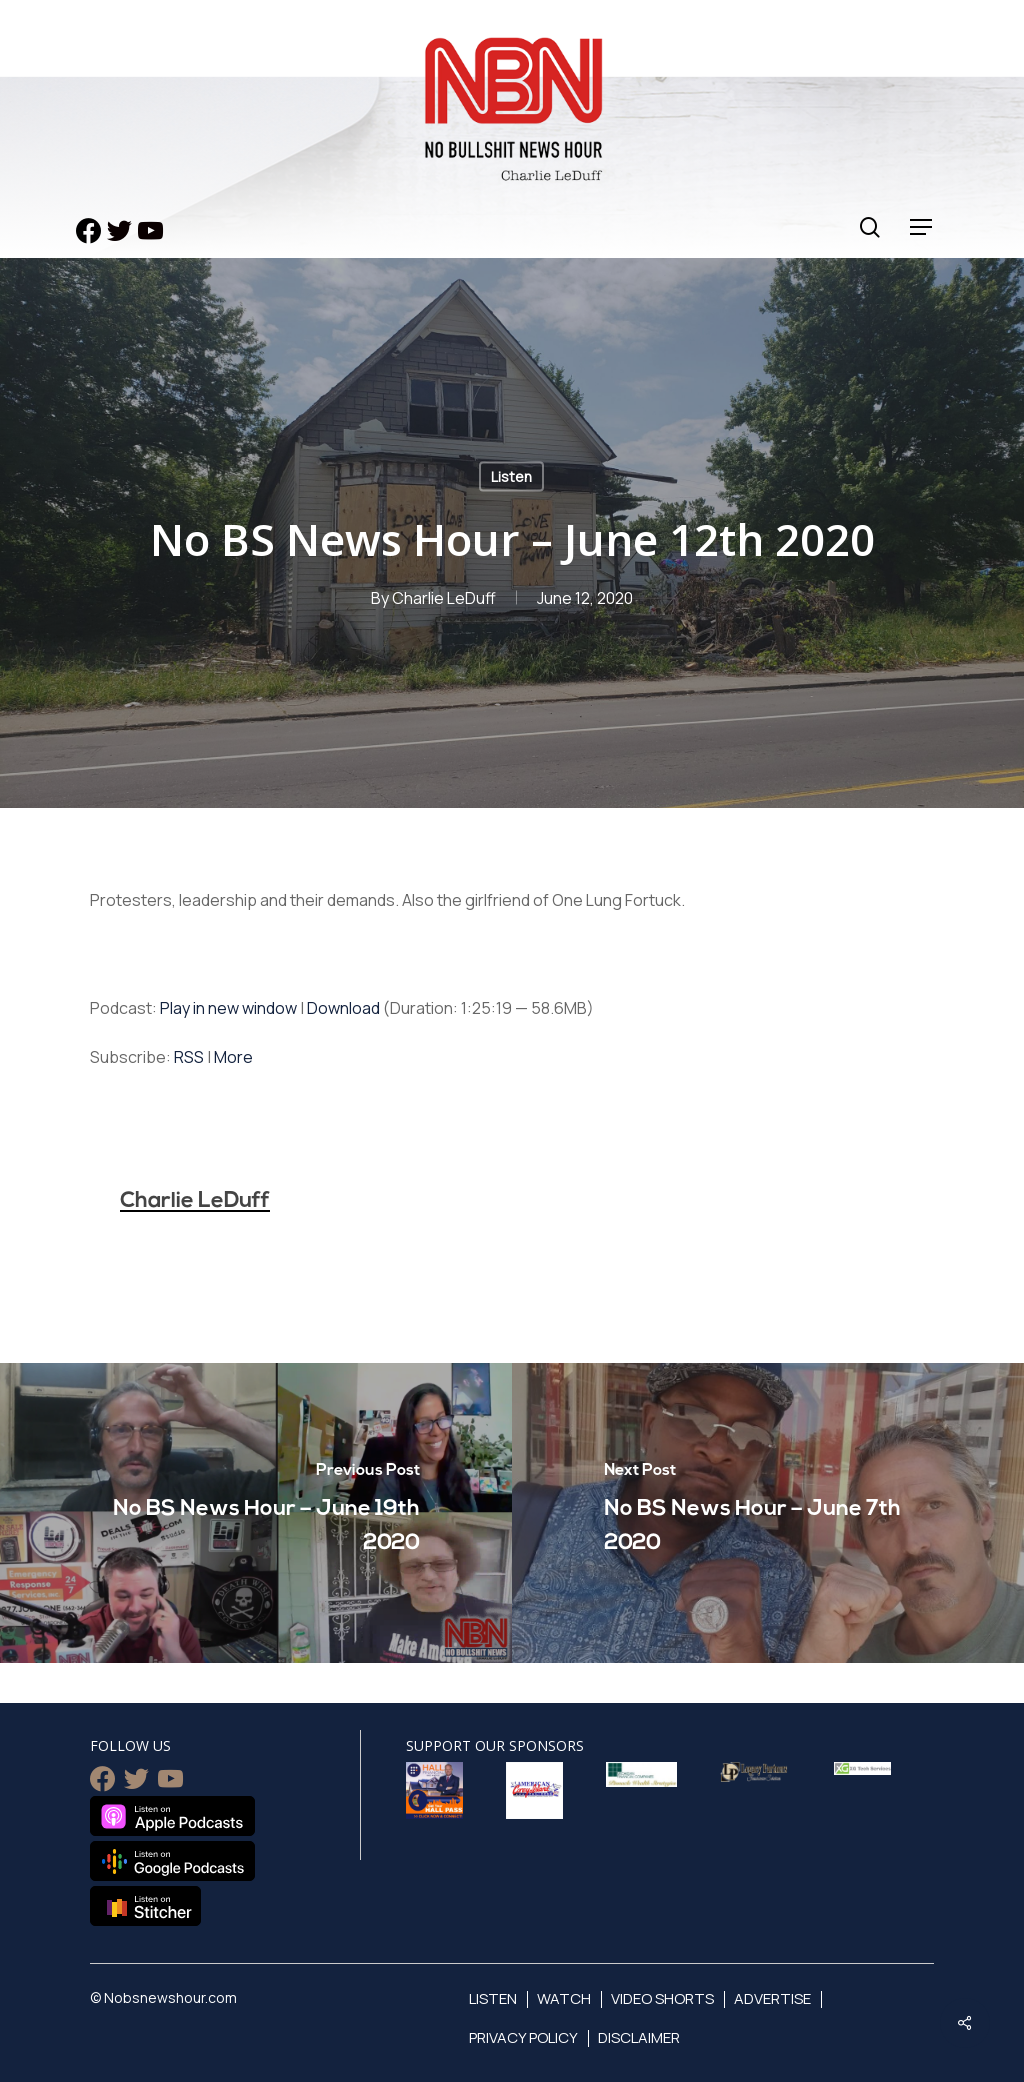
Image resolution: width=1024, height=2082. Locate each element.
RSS (189, 1057)
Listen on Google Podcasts (172, 1861)
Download (343, 1008)
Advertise (772, 1998)
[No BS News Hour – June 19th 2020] (256, 1513)
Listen (511, 476)
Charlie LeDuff (444, 598)
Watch (564, 1998)
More (233, 1057)
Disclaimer (639, 2037)
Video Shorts (662, 1998)
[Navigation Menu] (922, 227)
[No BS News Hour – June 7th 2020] (768, 1513)
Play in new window (228, 1008)
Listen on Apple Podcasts (172, 1816)
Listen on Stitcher (145, 1906)
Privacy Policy (523, 2037)
